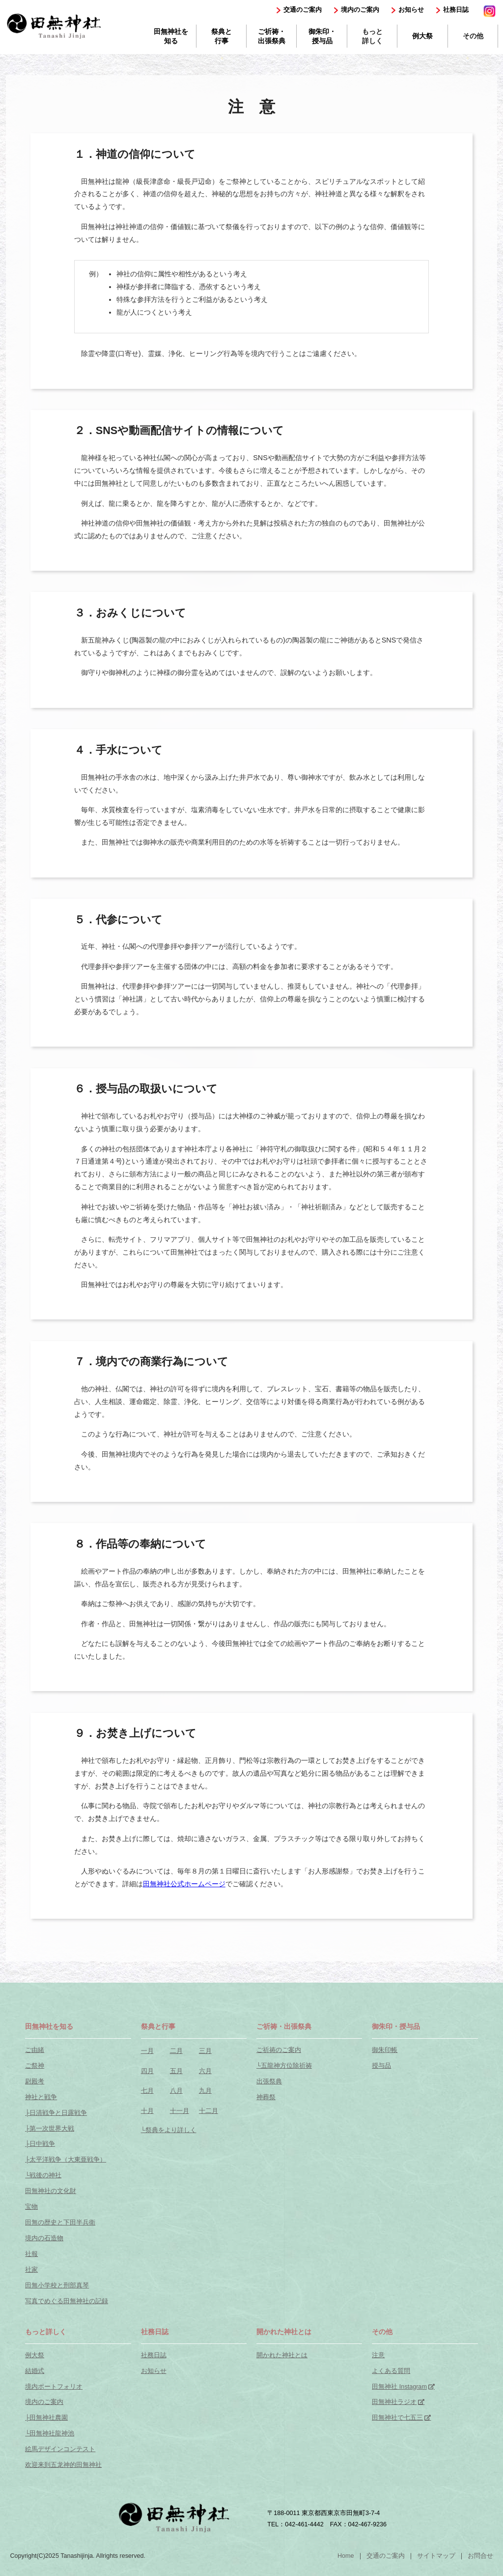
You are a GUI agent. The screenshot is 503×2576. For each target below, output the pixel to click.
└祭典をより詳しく (168, 2130)
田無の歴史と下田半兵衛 (60, 2222)
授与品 (381, 2065)
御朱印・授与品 (322, 36)
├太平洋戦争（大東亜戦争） (65, 2159)
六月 (205, 2071)
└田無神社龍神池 (49, 2433)
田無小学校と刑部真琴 (57, 2285)
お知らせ (411, 10)
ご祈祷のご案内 (278, 2050)
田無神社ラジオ (394, 2402)
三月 (205, 2051)
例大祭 (422, 36)
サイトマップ (436, 2555)
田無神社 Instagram (399, 2386)
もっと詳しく (372, 36)
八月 (176, 2090)
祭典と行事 (221, 36)
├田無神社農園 (46, 2417)
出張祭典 (269, 2081)
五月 (176, 2071)
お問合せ (480, 2555)
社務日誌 (456, 10)
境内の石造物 (44, 2238)
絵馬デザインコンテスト (60, 2449)
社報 (31, 2254)
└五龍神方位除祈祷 (284, 2065)
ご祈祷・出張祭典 (271, 36)
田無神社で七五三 (397, 2417)
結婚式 (34, 2371)
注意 (378, 2355)
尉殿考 (34, 2081)
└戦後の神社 (43, 2175)
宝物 (31, 2206)
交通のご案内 (302, 10)
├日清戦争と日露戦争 (56, 2112)
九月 (205, 2090)
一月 (147, 2051)
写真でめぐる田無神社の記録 (66, 2301)
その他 (473, 36)
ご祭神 (34, 2065)
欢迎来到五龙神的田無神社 (63, 2464)
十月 (147, 2111)
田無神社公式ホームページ (184, 1884)
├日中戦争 (40, 2143)
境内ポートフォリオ (54, 2386)
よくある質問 (391, 2371)
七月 (147, 2090)
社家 (31, 2269)
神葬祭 (266, 2097)
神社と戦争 (41, 2097)
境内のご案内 (360, 10)
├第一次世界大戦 (49, 2128)
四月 (147, 2071)
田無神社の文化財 (50, 2191)
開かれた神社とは (281, 2355)
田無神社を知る (171, 36)
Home (345, 2555)
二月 (176, 2051)
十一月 (179, 2111)
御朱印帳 (384, 2050)
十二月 (208, 2111)
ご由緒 (34, 2050)
